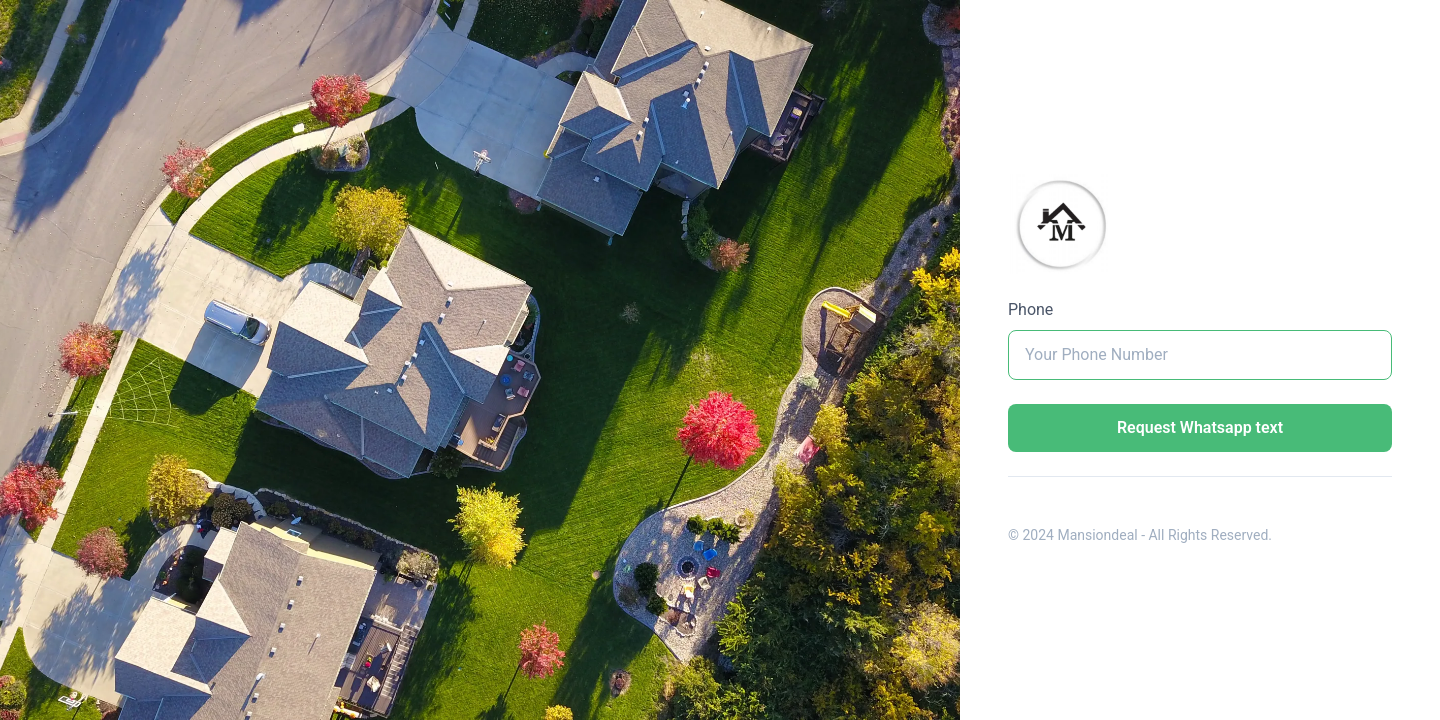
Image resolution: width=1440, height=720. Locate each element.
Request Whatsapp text (1200, 427)
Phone (1030, 309)
